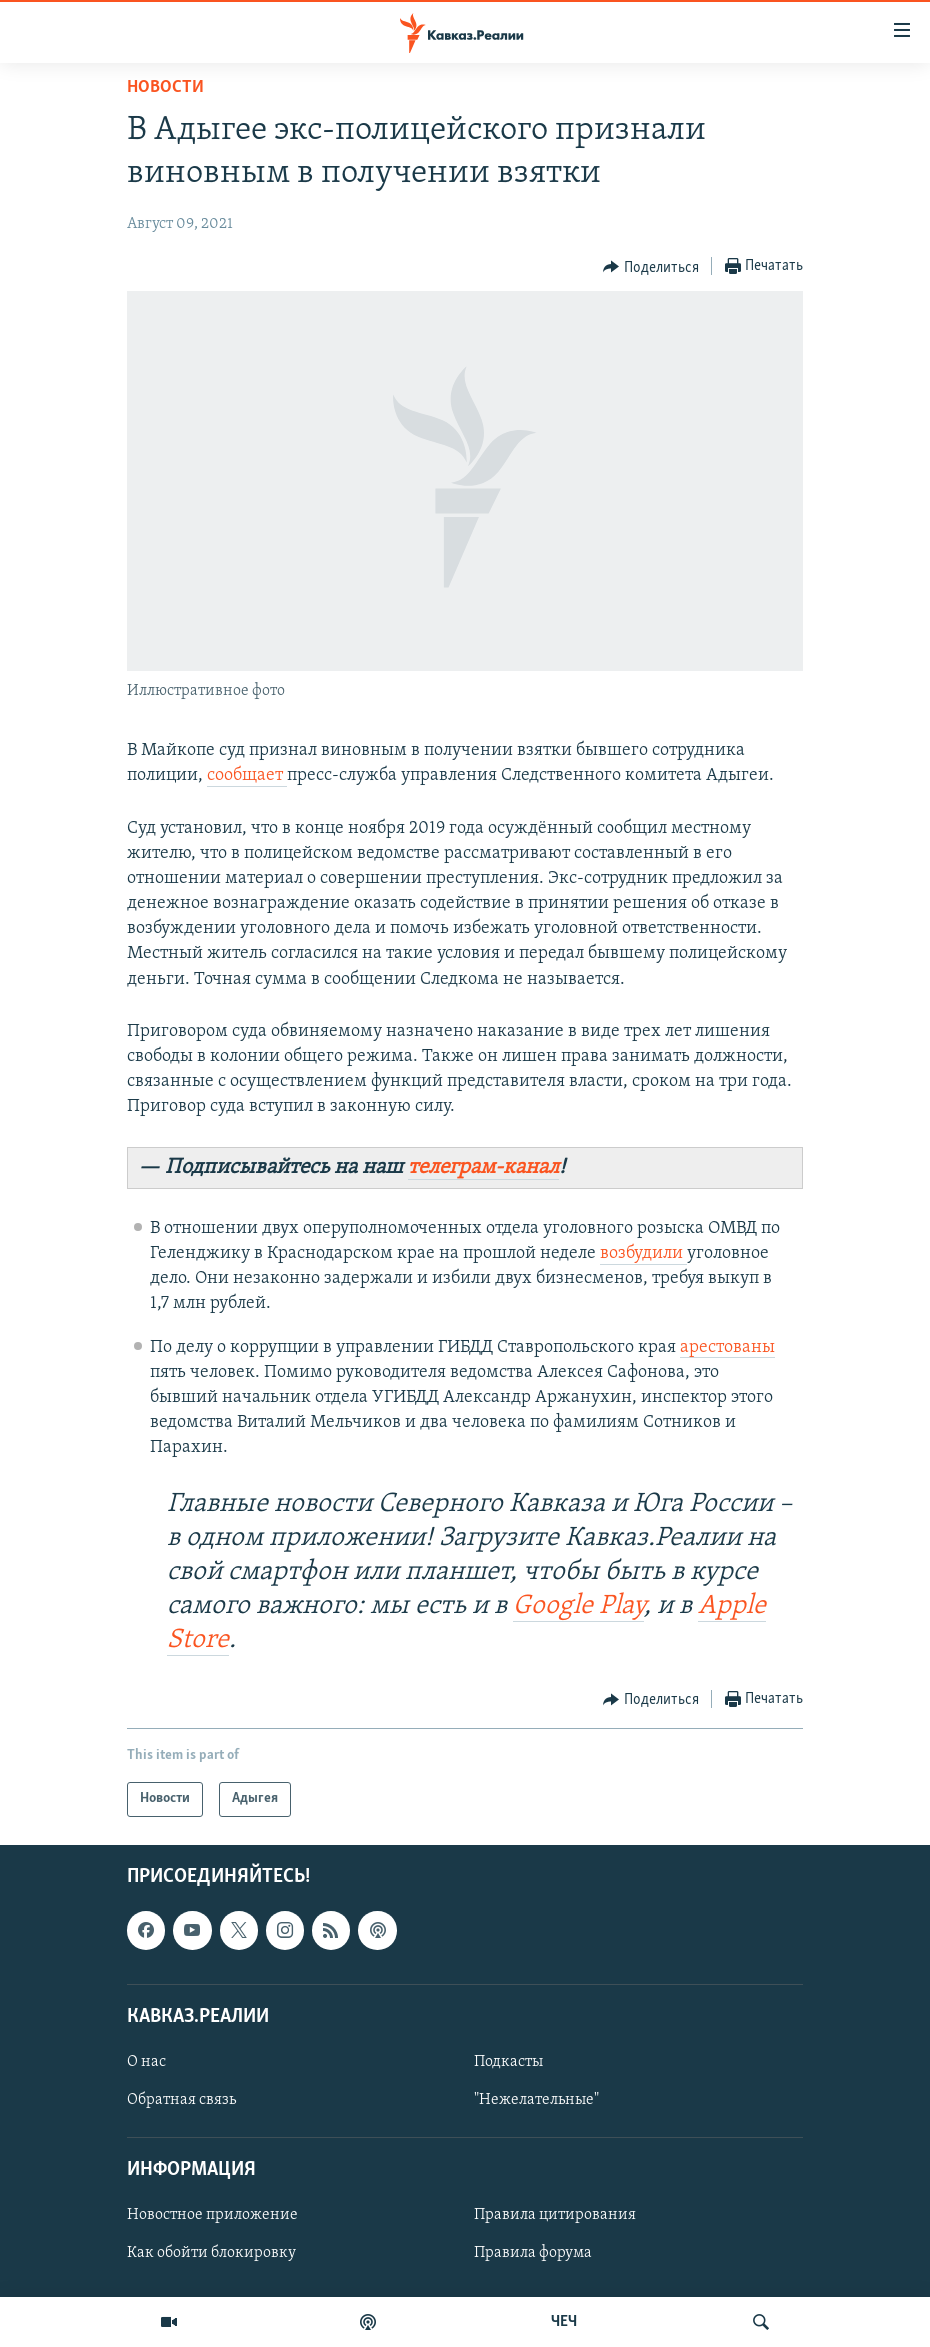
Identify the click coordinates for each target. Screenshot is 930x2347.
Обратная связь (181, 2100)
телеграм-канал (483, 1167)
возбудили (643, 1253)
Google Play (578, 1606)
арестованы (727, 1347)
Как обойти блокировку (211, 2253)
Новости (165, 87)
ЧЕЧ (564, 2322)
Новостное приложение (212, 2215)
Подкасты (508, 2062)
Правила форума (533, 2253)
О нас (146, 2062)
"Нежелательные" (536, 2100)
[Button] (651, 267)
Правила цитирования (555, 2215)
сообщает (247, 775)
